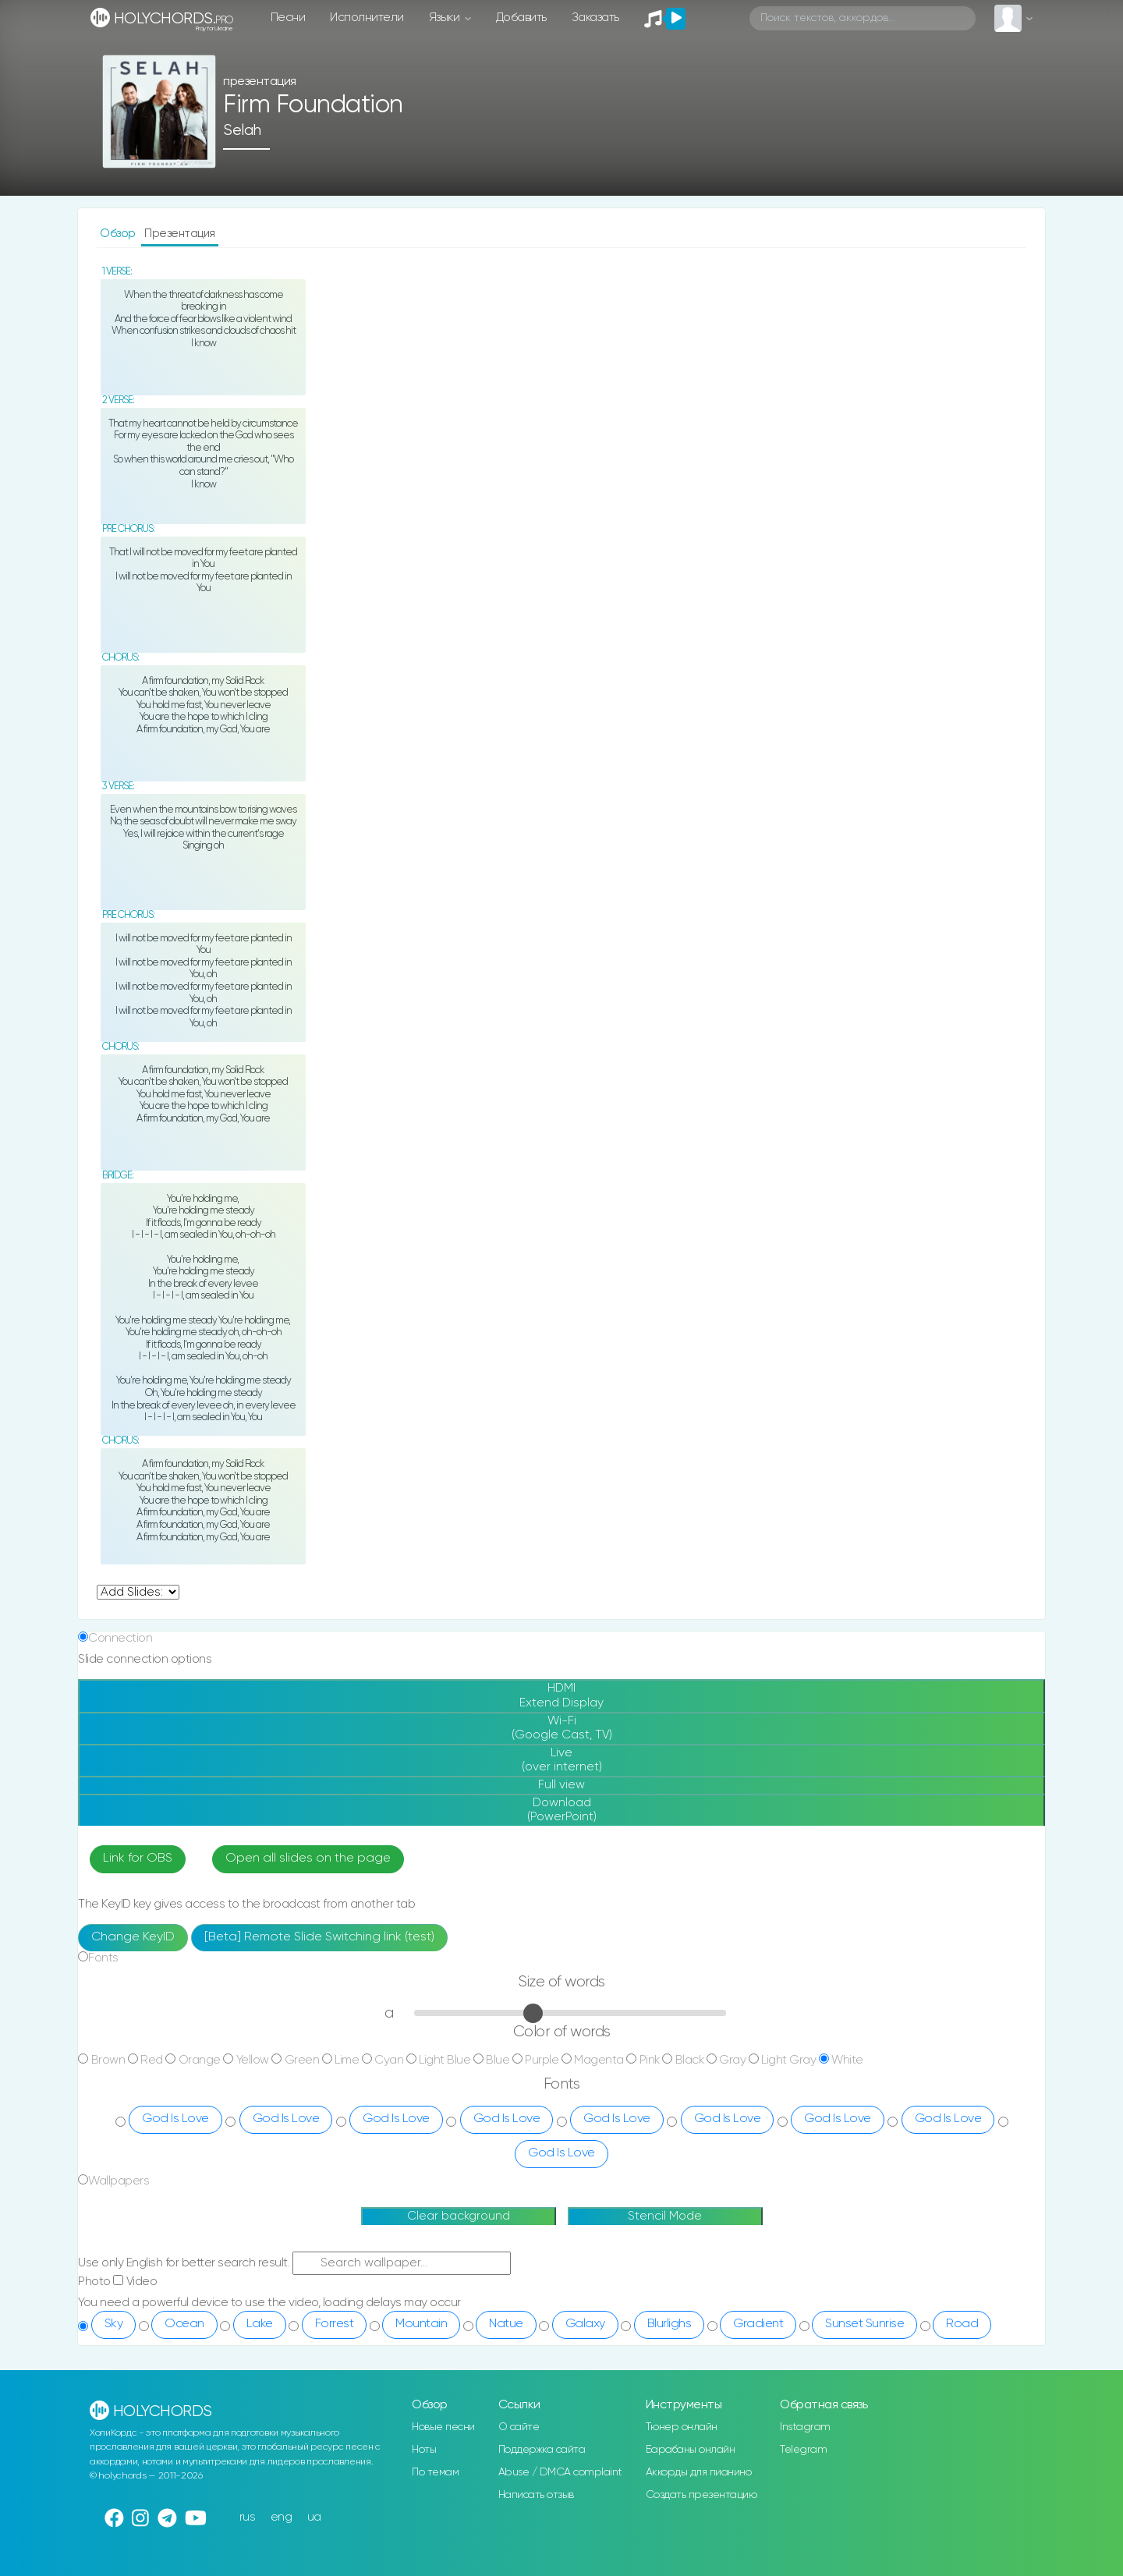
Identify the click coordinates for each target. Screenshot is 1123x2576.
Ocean (184, 2324)
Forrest (334, 2324)
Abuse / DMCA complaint (560, 2472)
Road (962, 2324)
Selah (242, 130)
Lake (259, 2324)
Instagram (805, 2427)
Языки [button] (445, 17)
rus (247, 2517)
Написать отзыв (536, 2494)
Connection (120, 1638)
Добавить (521, 17)
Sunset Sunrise (864, 2324)
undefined (138, 1592)
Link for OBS (137, 1858)
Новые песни (443, 2427)
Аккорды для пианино (699, 2472)
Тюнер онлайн (681, 2427)
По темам (435, 2472)
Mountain (421, 2324)
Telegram (803, 2449)
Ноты (424, 2449)
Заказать (595, 17)
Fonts (103, 1958)
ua (314, 2517)
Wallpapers (118, 2181)
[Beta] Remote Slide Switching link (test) (319, 1937)
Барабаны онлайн (690, 2449)
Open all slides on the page (308, 1858)
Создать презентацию (701, 2494)
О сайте (519, 2427)
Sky (114, 2324)
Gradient (758, 2324)
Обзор (119, 233)
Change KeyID (133, 1937)
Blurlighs (669, 2324)
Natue (506, 2324)
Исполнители (367, 17)
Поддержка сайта (542, 2449)
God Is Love (175, 2119)
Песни (288, 17)
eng (281, 2517)
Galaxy (585, 2324)
